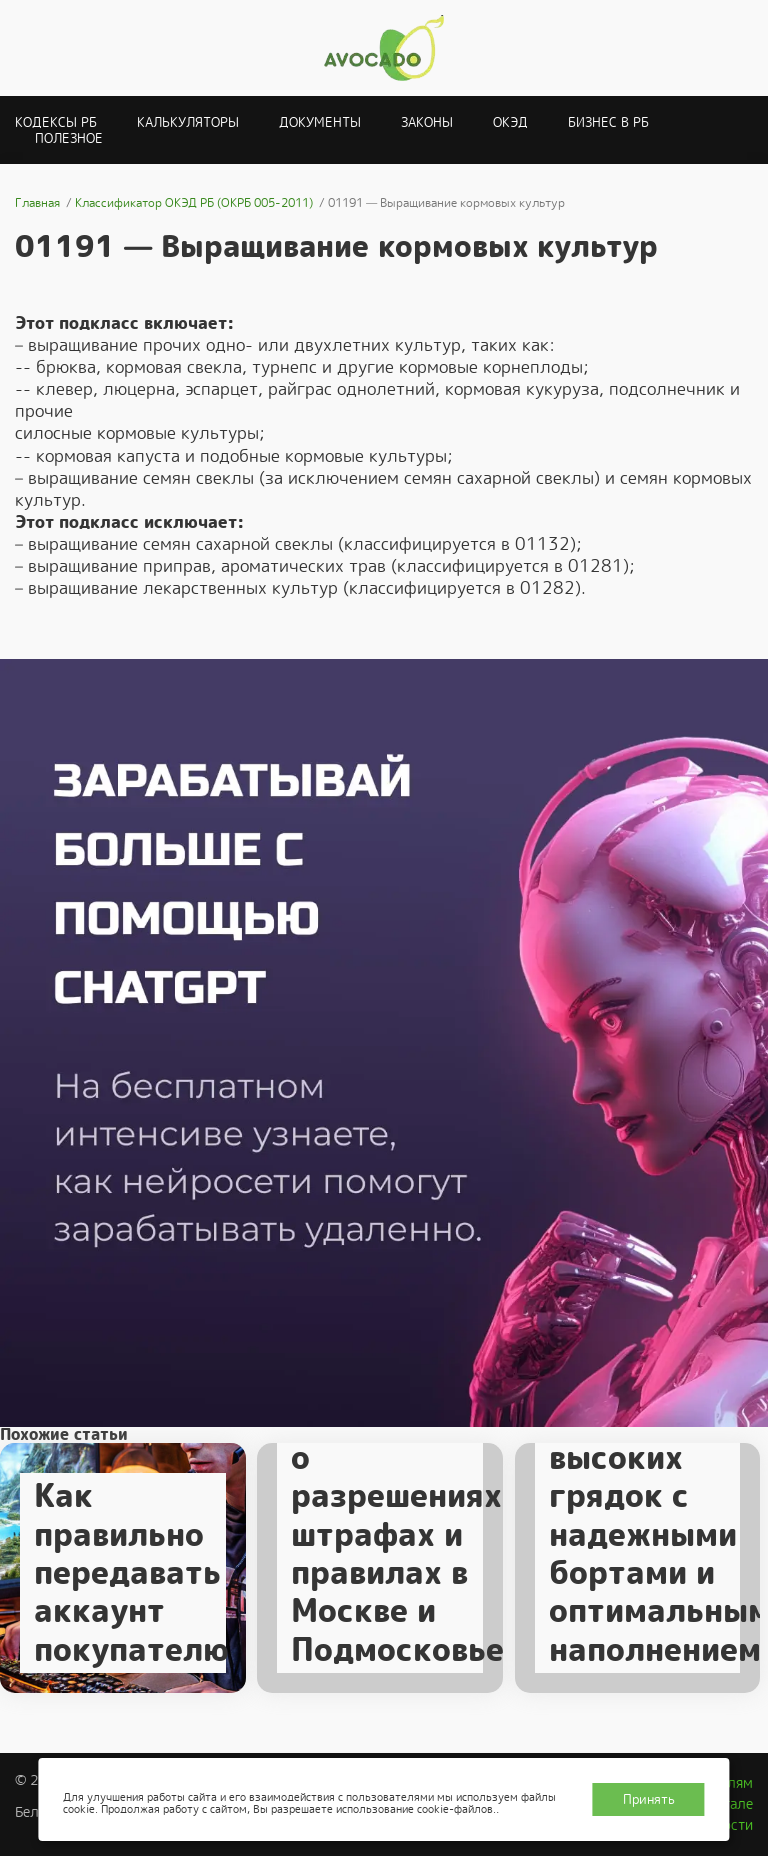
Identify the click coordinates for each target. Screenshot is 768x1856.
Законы (427, 122)
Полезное (69, 138)
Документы (320, 122)
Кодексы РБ (56, 122)
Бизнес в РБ (608, 122)
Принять (649, 1799)
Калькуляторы (188, 122)
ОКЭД (510, 122)
